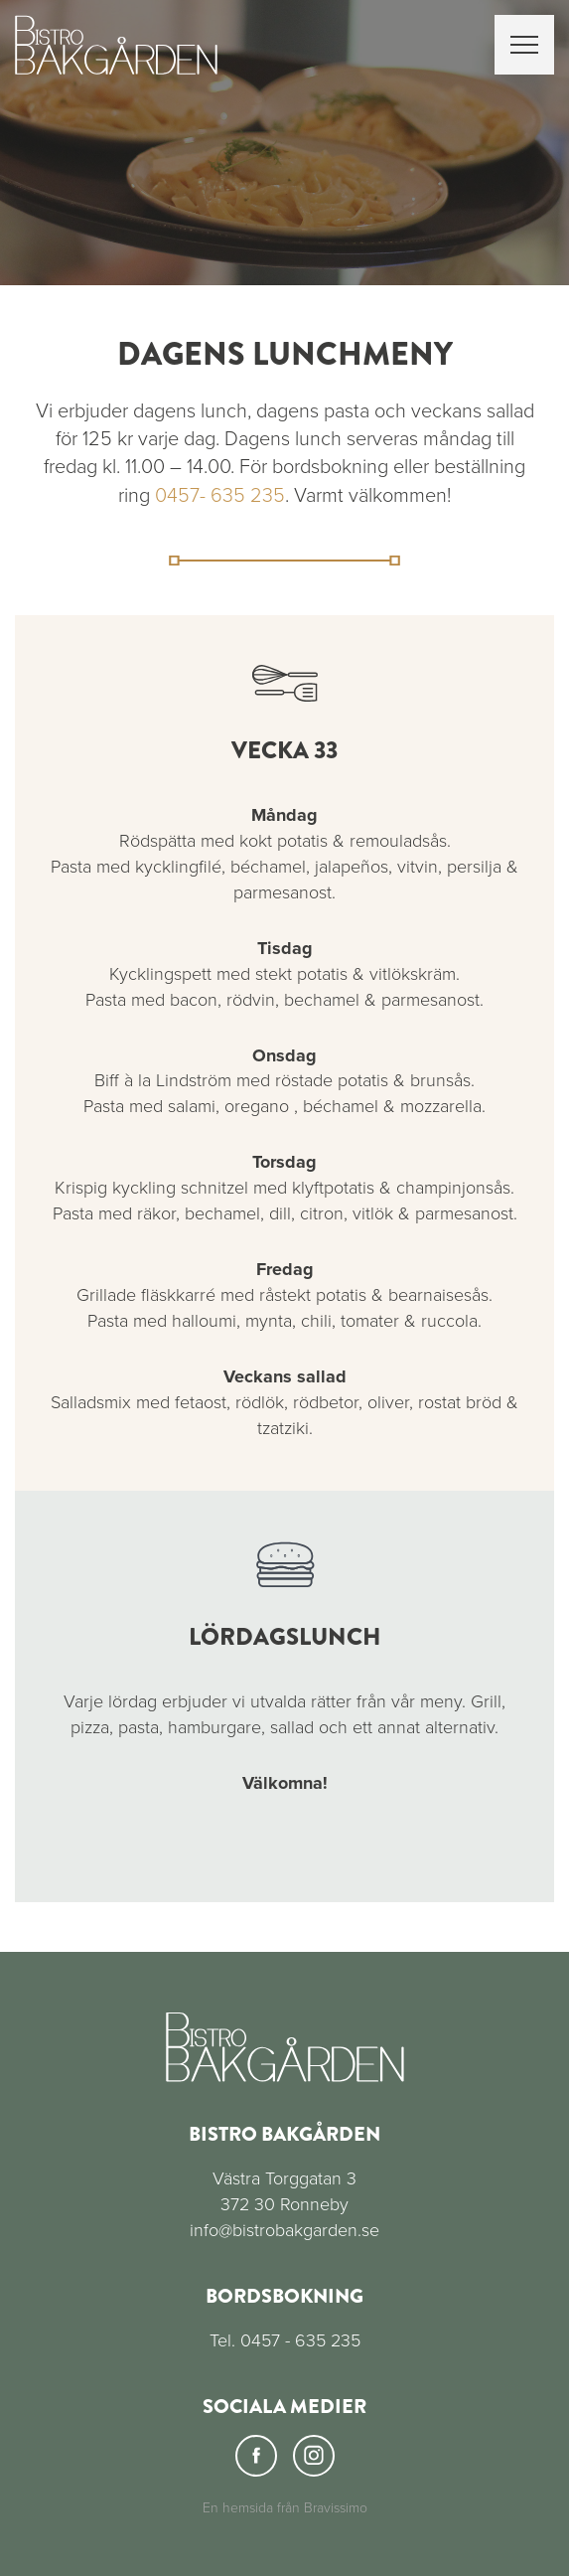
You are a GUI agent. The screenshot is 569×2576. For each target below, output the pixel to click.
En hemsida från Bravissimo (285, 2507)
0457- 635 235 (220, 496)
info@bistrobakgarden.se (284, 2230)
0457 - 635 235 (300, 2340)
